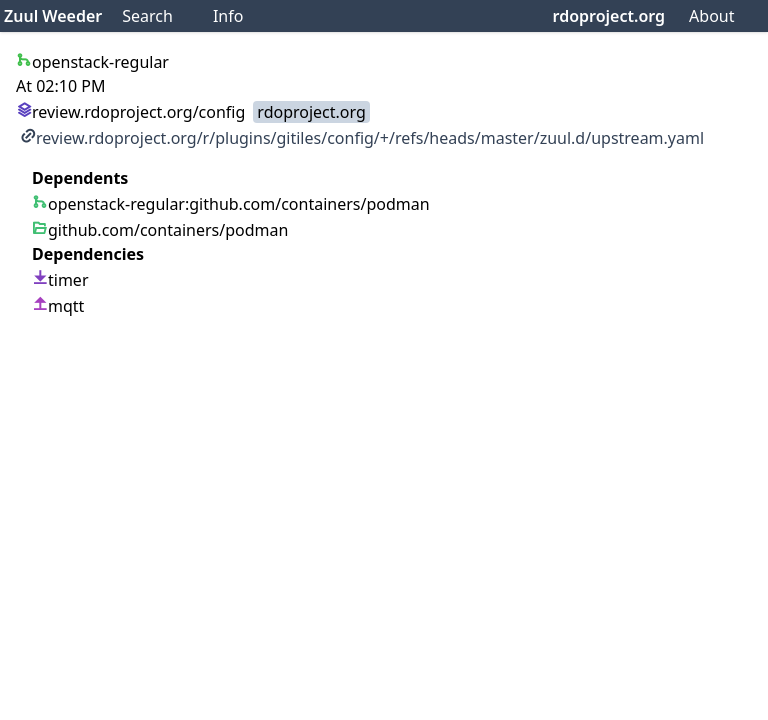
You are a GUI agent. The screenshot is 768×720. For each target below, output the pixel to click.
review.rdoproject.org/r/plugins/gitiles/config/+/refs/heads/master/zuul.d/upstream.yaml (362, 138)
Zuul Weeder (53, 16)
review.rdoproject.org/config (130, 112)
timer (60, 280)
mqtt (58, 306)
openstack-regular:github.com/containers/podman (231, 204)
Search (147, 16)
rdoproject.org (609, 16)
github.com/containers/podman (160, 230)
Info (228, 16)
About (711, 16)
